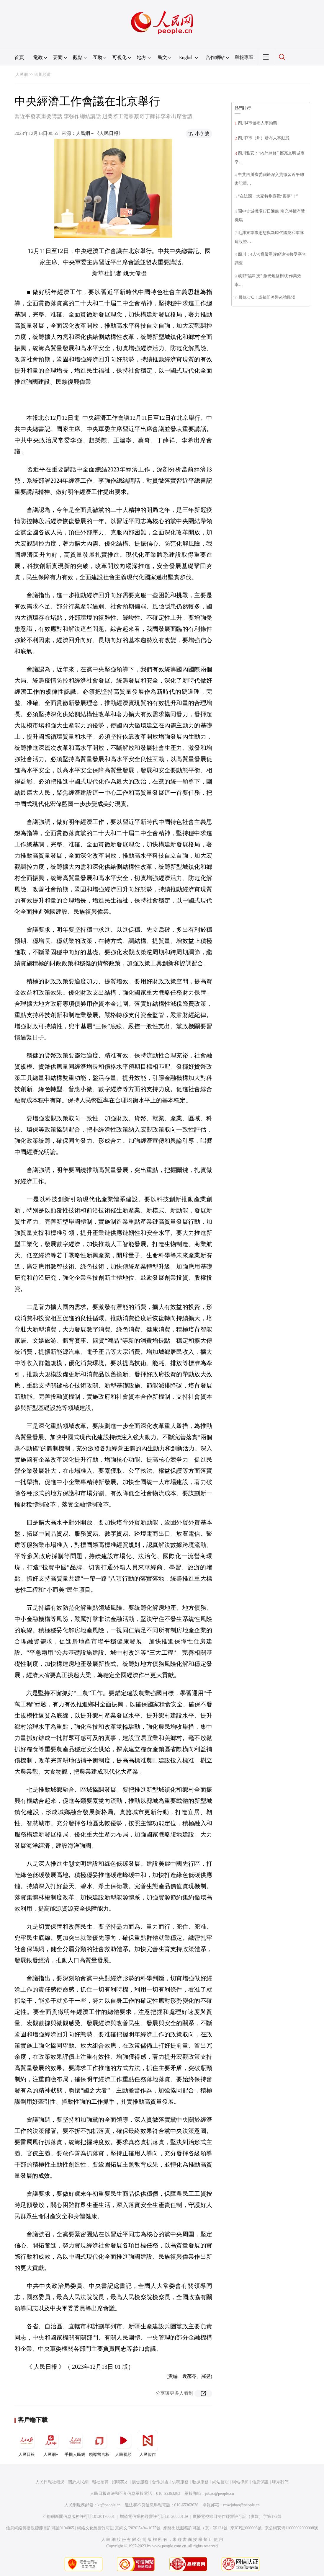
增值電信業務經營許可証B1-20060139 (154, 2516)
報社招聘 (100, 2482)
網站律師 (240, 2482)
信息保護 (260, 2482)
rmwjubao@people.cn (241, 2505)
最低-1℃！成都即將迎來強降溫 (266, 297)
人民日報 (26, 2443)
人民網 (21, 74)
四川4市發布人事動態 (257, 123)
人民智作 (147, 2443)
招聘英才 (120, 2482)
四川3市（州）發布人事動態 (263, 138)
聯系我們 (280, 2482)
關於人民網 (78, 2482)
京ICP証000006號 (246, 2528)
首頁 (19, 57)
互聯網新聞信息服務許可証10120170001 (78, 2516)
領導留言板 (99, 2443)
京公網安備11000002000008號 (291, 2528)
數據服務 (200, 2482)
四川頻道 (42, 74)
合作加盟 (160, 2482)
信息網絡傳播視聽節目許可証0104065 (40, 2528)
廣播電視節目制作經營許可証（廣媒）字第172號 (237, 2516)
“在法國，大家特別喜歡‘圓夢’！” (268, 196)
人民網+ (50, 2443)
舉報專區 (244, 57)
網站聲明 (220, 2482)
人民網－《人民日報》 (99, 133)
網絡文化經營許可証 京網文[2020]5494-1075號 (119, 2528)
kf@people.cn (109, 2505)
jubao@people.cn (219, 2493)
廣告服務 (140, 2482)
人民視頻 (123, 2443)
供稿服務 (180, 2482)
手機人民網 (75, 2443)
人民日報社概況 (49, 2482)
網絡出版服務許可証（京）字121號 (195, 2528)
